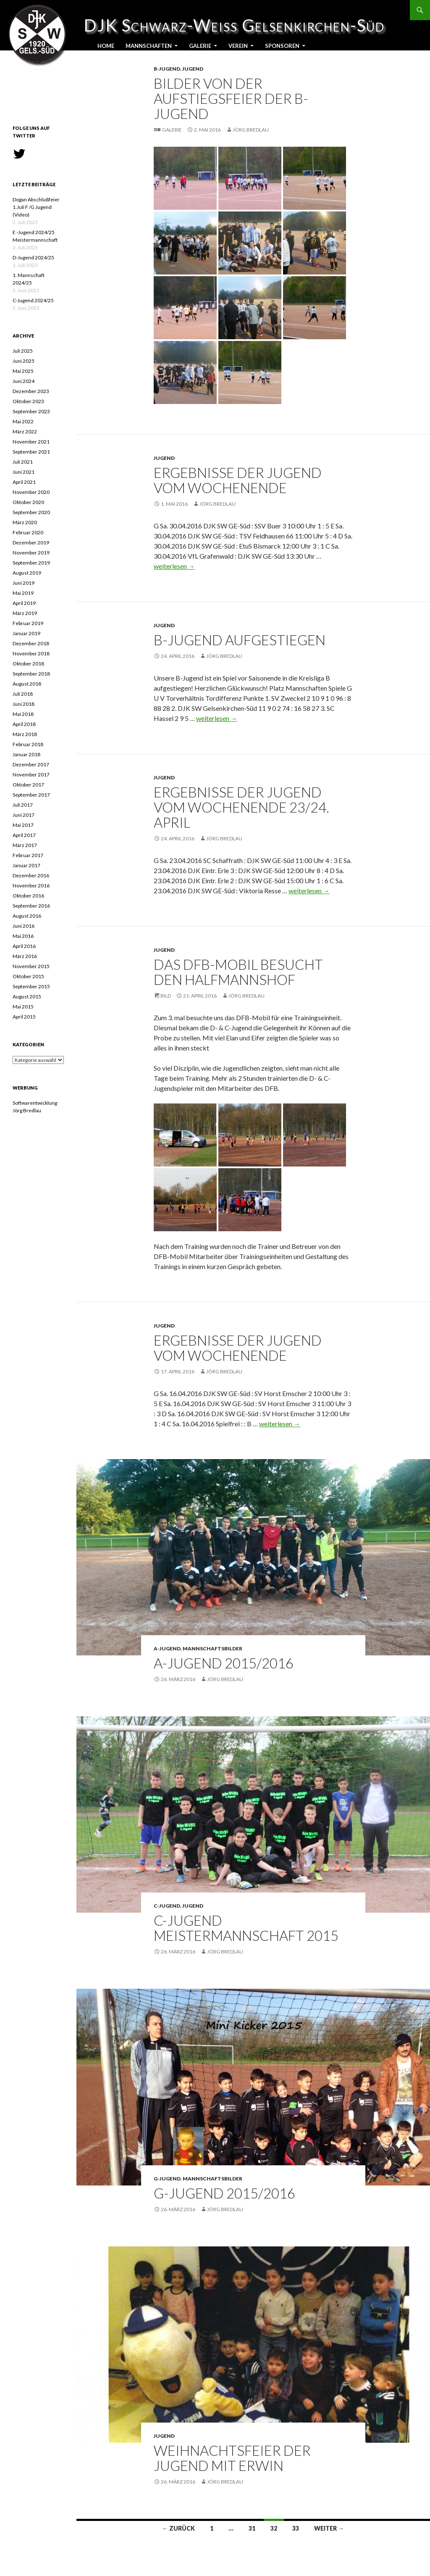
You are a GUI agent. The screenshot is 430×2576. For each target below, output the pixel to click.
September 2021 (31, 452)
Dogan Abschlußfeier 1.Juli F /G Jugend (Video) (36, 207)
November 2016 (31, 885)
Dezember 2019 (31, 542)
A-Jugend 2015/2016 (224, 1663)
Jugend (192, 69)
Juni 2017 (23, 815)
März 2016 (25, 956)
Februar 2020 (28, 532)
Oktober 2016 (28, 895)
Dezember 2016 (31, 875)
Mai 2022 (23, 421)
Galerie (200, 45)
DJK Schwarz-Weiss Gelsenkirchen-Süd (42, 25)
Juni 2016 (23, 926)
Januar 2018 (26, 754)
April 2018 (24, 724)
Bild (165, 995)
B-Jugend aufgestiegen (239, 639)
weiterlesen (174, 566)
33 (295, 2528)
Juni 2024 (23, 381)
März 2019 (25, 613)
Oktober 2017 (28, 784)
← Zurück (178, 2528)
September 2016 (31, 906)
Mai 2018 (23, 714)
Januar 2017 (26, 865)
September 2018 (31, 673)
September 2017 (31, 795)
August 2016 (27, 916)
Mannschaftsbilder (212, 1648)
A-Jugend (167, 1648)
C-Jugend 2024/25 (33, 300)
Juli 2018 (23, 694)
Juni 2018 (23, 704)
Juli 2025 (23, 351)
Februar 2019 (28, 623)
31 (252, 2528)
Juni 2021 (23, 472)
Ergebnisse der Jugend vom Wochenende (238, 480)
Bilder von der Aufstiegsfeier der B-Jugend (231, 98)
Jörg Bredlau (251, 130)
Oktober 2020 (28, 502)
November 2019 (31, 552)
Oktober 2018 (28, 663)
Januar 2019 (26, 633)
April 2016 (24, 946)
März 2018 (25, 734)
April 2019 (24, 603)
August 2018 (27, 684)
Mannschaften (149, 45)
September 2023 (31, 411)
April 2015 (24, 1017)
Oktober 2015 (28, 976)
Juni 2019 (23, 583)
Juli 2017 (23, 805)
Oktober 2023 (28, 401)
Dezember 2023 (31, 391)
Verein (238, 45)
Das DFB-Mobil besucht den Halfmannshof (238, 972)
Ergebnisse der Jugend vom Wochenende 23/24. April (241, 807)
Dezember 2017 (31, 764)
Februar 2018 (28, 744)
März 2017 (25, 845)
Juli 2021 (23, 462)
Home (105, 45)
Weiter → (329, 2528)
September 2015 (31, 986)
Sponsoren (282, 45)
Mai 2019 (23, 593)
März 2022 (25, 431)
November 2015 (31, 966)
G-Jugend (167, 2178)
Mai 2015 (23, 1006)
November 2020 (31, 492)
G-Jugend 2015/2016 (224, 2193)
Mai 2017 (23, 825)
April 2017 (24, 835)
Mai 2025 (23, 371)
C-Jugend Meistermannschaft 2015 (246, 1928)
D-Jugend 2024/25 (33, 257)
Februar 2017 (28, 855)
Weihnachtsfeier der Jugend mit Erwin (232, 2458)
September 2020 (31, 512)
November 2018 (31, 653)
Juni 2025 (23, 361)
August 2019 (27, 573)
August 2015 (27, 996)
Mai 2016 (23, 936)
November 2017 (31, 774)
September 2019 (31, 563)
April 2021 (24, 482)
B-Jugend (167, 69)
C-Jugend (167, 1906)
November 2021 (31, 441)
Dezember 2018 (31, 643)
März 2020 (25, 522)
